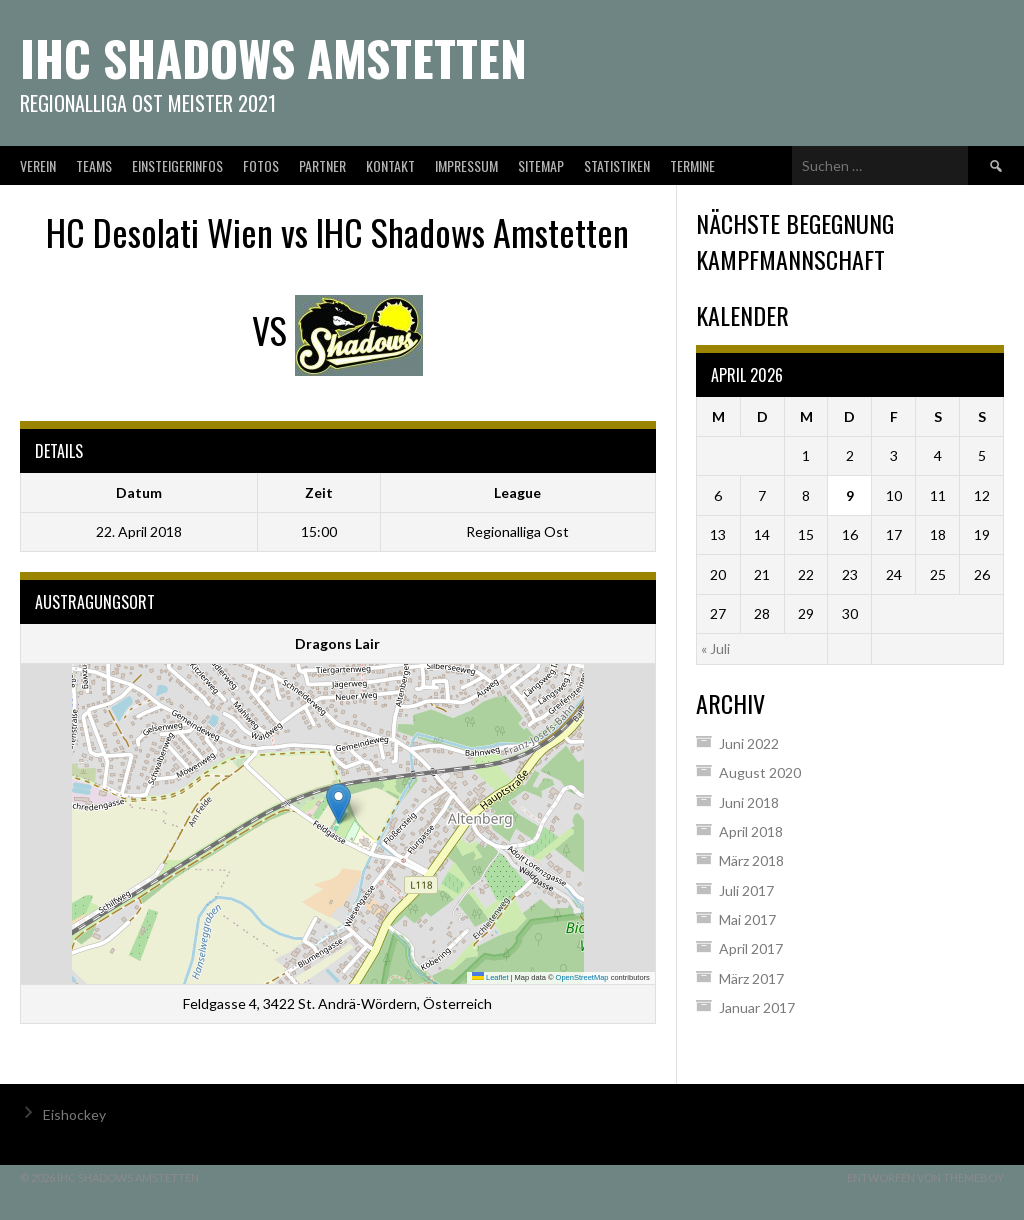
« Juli (715, 648)
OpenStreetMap (582, 977)
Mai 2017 (747, 919)
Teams (94, 165)
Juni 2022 (749, 743)
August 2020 (760, 772)
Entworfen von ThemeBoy (925, 1177)
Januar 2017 (757, 1007)
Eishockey (74, 1114)
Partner (322, 165)
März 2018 (751, 860)
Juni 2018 (749, 802)
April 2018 (751, 831)
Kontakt (390, 165)
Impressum (466, 165)
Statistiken (617, 165)
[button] (338, 803)
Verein (38, 165)
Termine (692, 165)
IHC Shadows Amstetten (273, 57)
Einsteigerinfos (177, 165)
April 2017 (751, 948)
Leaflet (490, 977)
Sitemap (541, 165)
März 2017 (751, 978)
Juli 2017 (746, 890)
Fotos (261, 165)
